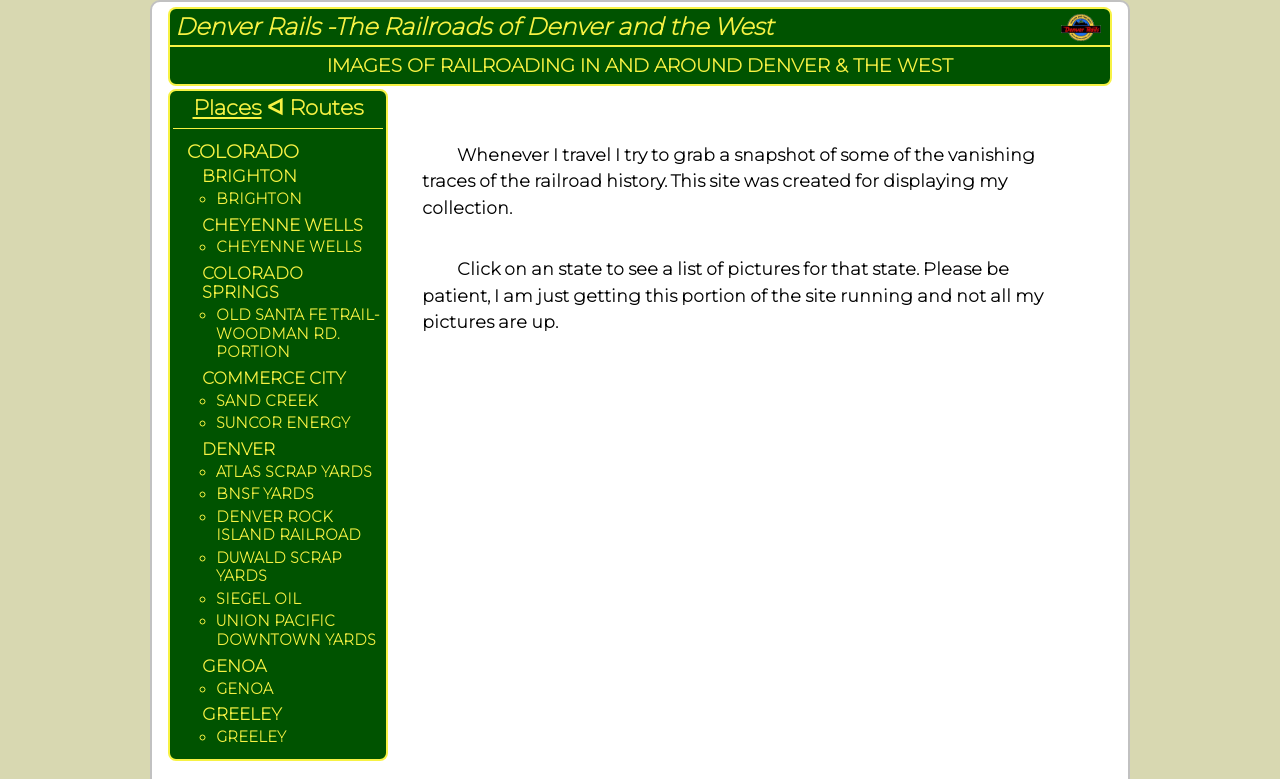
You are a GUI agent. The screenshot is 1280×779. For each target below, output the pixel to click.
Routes (326, 107)
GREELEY (251, 737)
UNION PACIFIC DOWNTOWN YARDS (296, 630)
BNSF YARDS (265, 494)
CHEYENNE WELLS (289, 247)
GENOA (244, 689)
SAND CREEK (266, 401)
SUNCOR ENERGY (283, 423)
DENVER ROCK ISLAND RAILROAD (288, 526)
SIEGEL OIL (258, 599)
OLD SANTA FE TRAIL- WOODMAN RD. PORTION (297, 333)
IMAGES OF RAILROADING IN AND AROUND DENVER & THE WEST (640, 65)
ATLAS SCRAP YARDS (294, 472)
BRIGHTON (259, 199)
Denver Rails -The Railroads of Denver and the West (474, 26)
